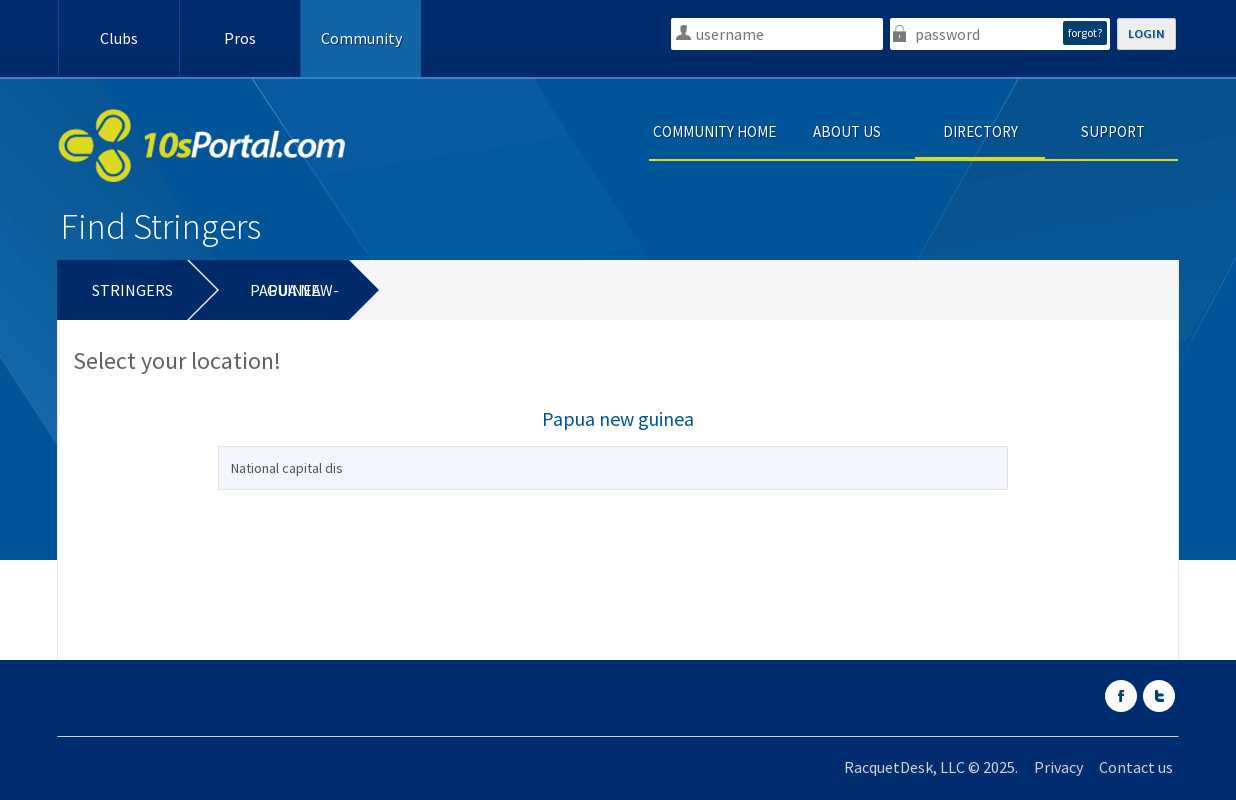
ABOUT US (847, 131)
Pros (240, 38)
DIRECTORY (980, 131)
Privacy (1058, 767)
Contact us (1136, 767)
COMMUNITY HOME (714, 131)
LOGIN (1146, 34)
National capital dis (287, 468)
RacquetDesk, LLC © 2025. (931, 767)
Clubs (119, 38)
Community (361, 38)
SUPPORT (1113, 131)
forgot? (1085, 32)
